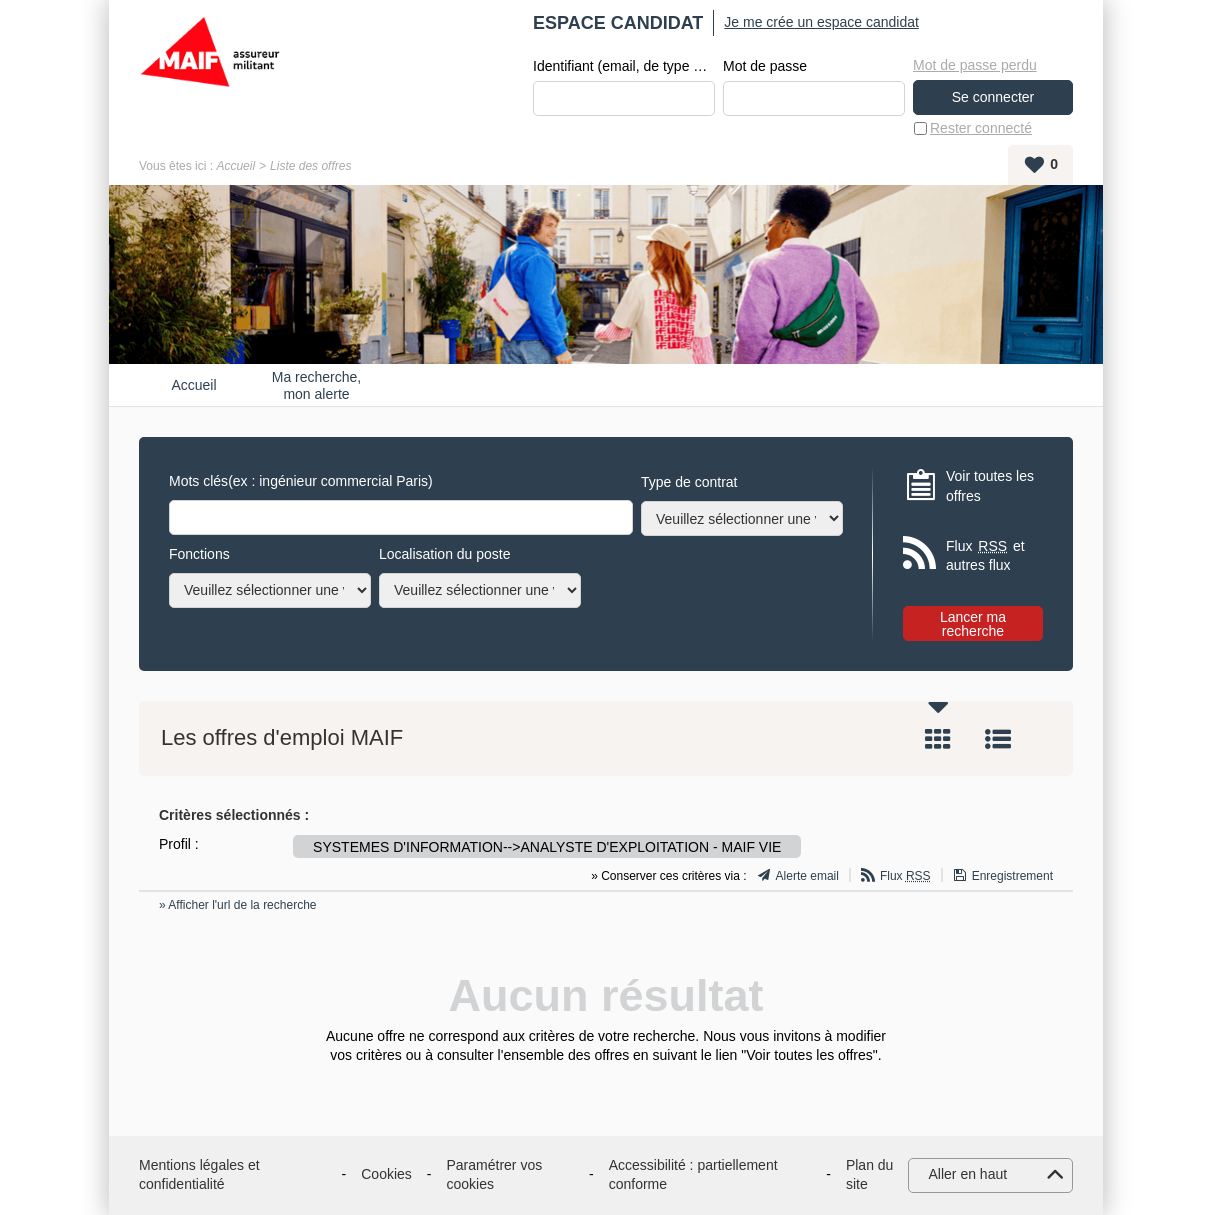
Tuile (938, 739)
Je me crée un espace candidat (821, 22)
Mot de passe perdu (975, 65)
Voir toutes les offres (990, 486)
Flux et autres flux (985, 555)
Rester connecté (981, 128)
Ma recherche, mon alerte (316, 385)
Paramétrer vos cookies (495, 1175)
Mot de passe (765, 66)
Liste (998, 739)
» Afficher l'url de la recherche (238, 905)
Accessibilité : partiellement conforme (693, 1175)
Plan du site (869, 1175)
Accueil (235, 166)
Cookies (386, 1174)
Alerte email (807, 876)
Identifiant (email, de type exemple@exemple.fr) (624, 66)
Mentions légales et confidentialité (199, 1175)
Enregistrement (1012, 876)
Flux (905, 876)
